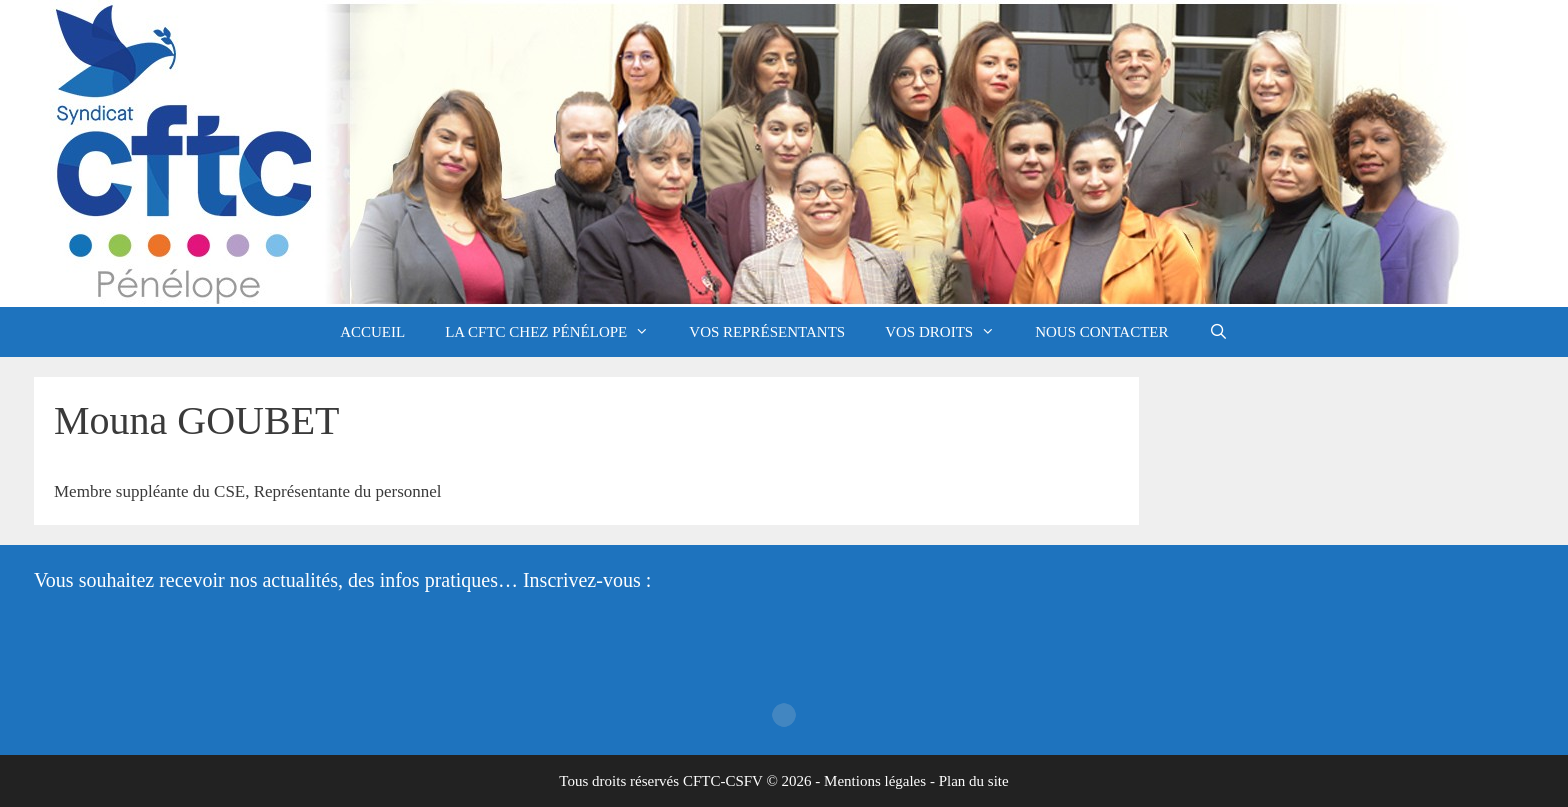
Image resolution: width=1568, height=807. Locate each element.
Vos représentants (767, 332)
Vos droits (950, 332)
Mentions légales (875, 781)
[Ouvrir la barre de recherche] (1218, 332)
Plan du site (974, 781)
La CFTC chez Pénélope (557, 332)
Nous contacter (1101, 332)
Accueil (372, 332)
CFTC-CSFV (723, 781)
